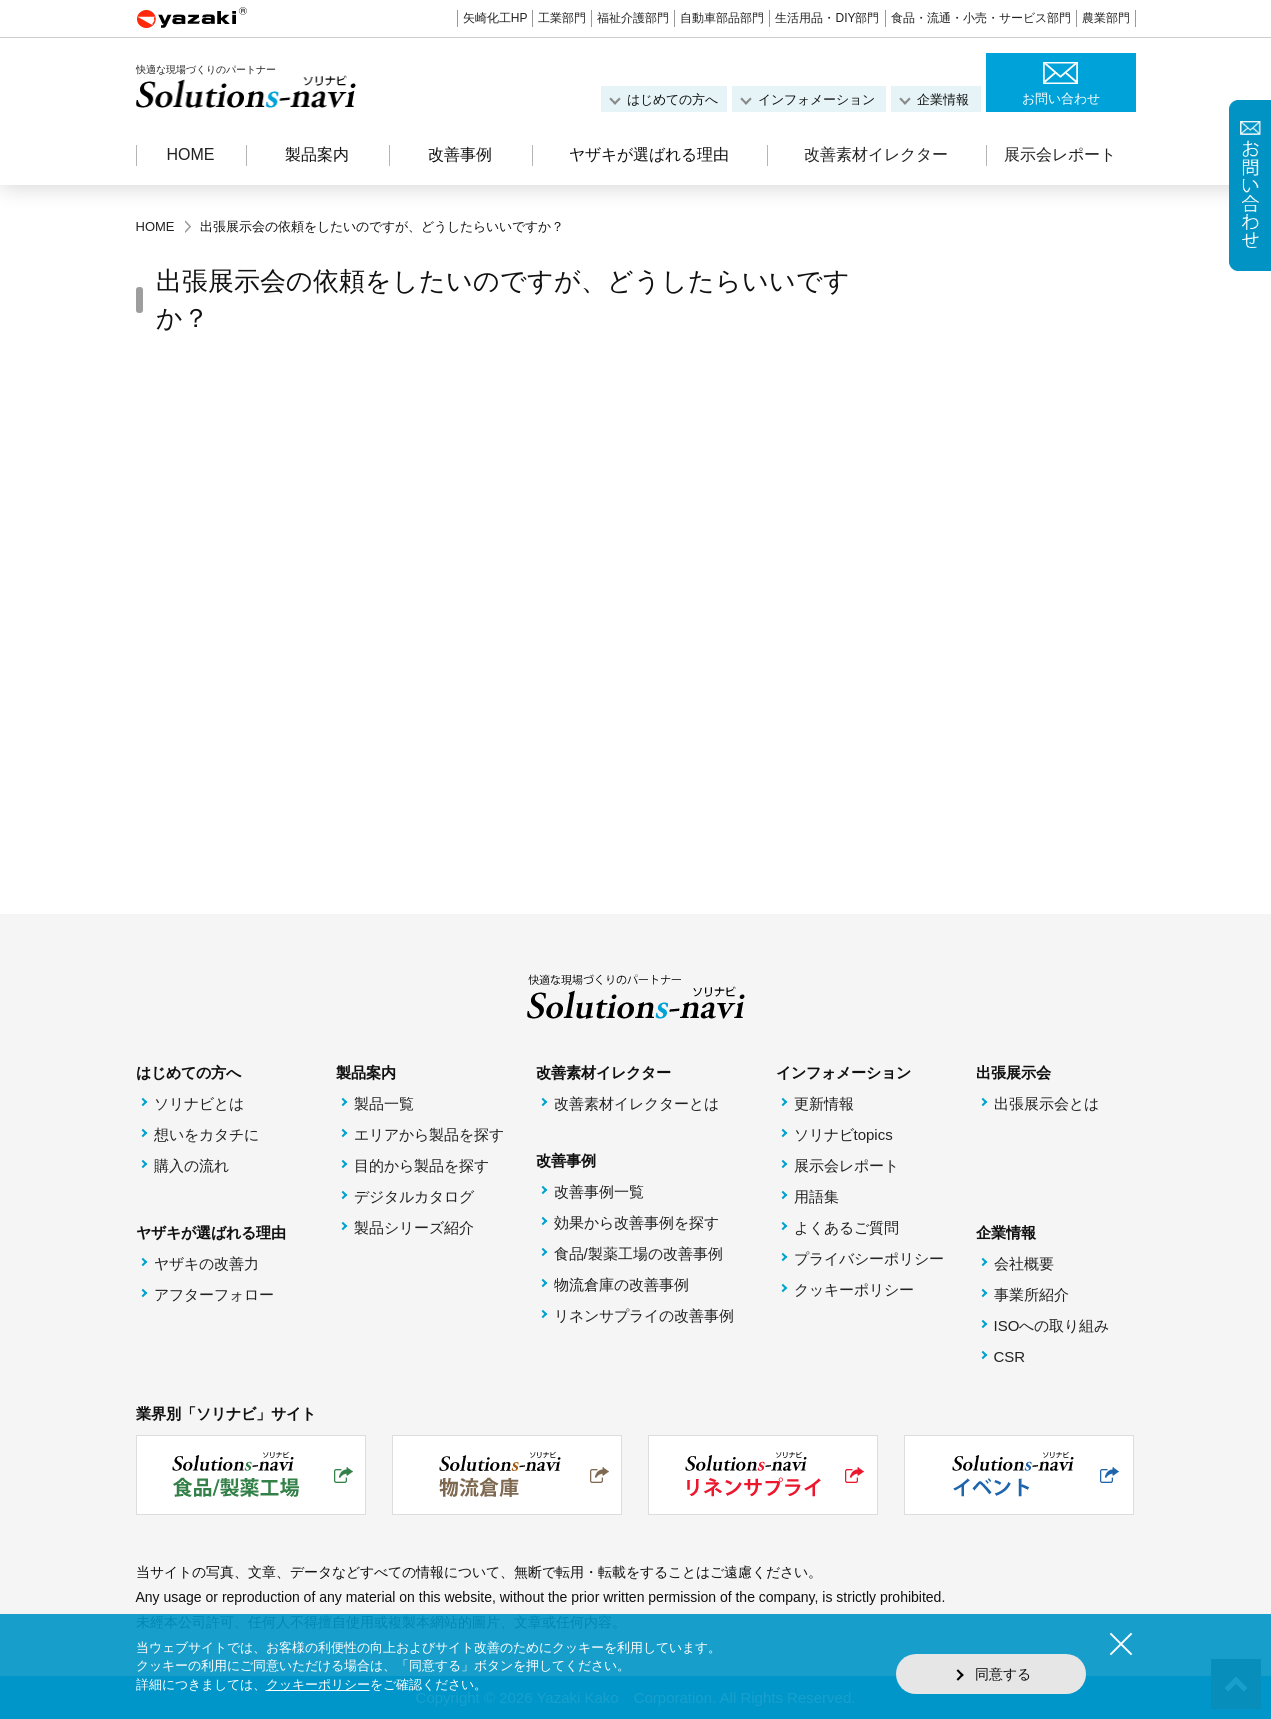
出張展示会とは (1046, 1103)
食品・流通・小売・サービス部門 (981, 18)
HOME (191, 154)
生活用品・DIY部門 (827, 18)
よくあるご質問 (846, 1227)
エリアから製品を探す (429, 1134)
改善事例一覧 (599, 1191)
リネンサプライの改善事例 (644, 1315)
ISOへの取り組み (1052, 1325)
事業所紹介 (1031, 1294)
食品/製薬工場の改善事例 (638, 1253)
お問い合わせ (1061, 98)
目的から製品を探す (421, 1165)
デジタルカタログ (414, 1196)
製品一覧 (384, 1103)
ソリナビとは (199, 1103)
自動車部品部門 (722, 18)
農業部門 (1106, 18)
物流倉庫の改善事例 (621, 1284)
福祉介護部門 (633, 18)
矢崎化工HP (495, 18)
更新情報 (824, 1103)
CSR (1010, 1356)
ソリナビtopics (843, 1134)
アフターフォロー (214, 1294)
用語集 (816, 1196)
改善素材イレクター (876, 154)
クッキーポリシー (854, 1289)
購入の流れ (191, 1165)
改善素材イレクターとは (636, 1103)
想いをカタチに (206, 1134)
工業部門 (562, 18)
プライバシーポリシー (869, 1258)
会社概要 (1024, 1263)
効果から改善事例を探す (636, 1222)
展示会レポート (1060, 154)
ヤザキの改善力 (206, 1263)
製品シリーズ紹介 (414, 1227)
